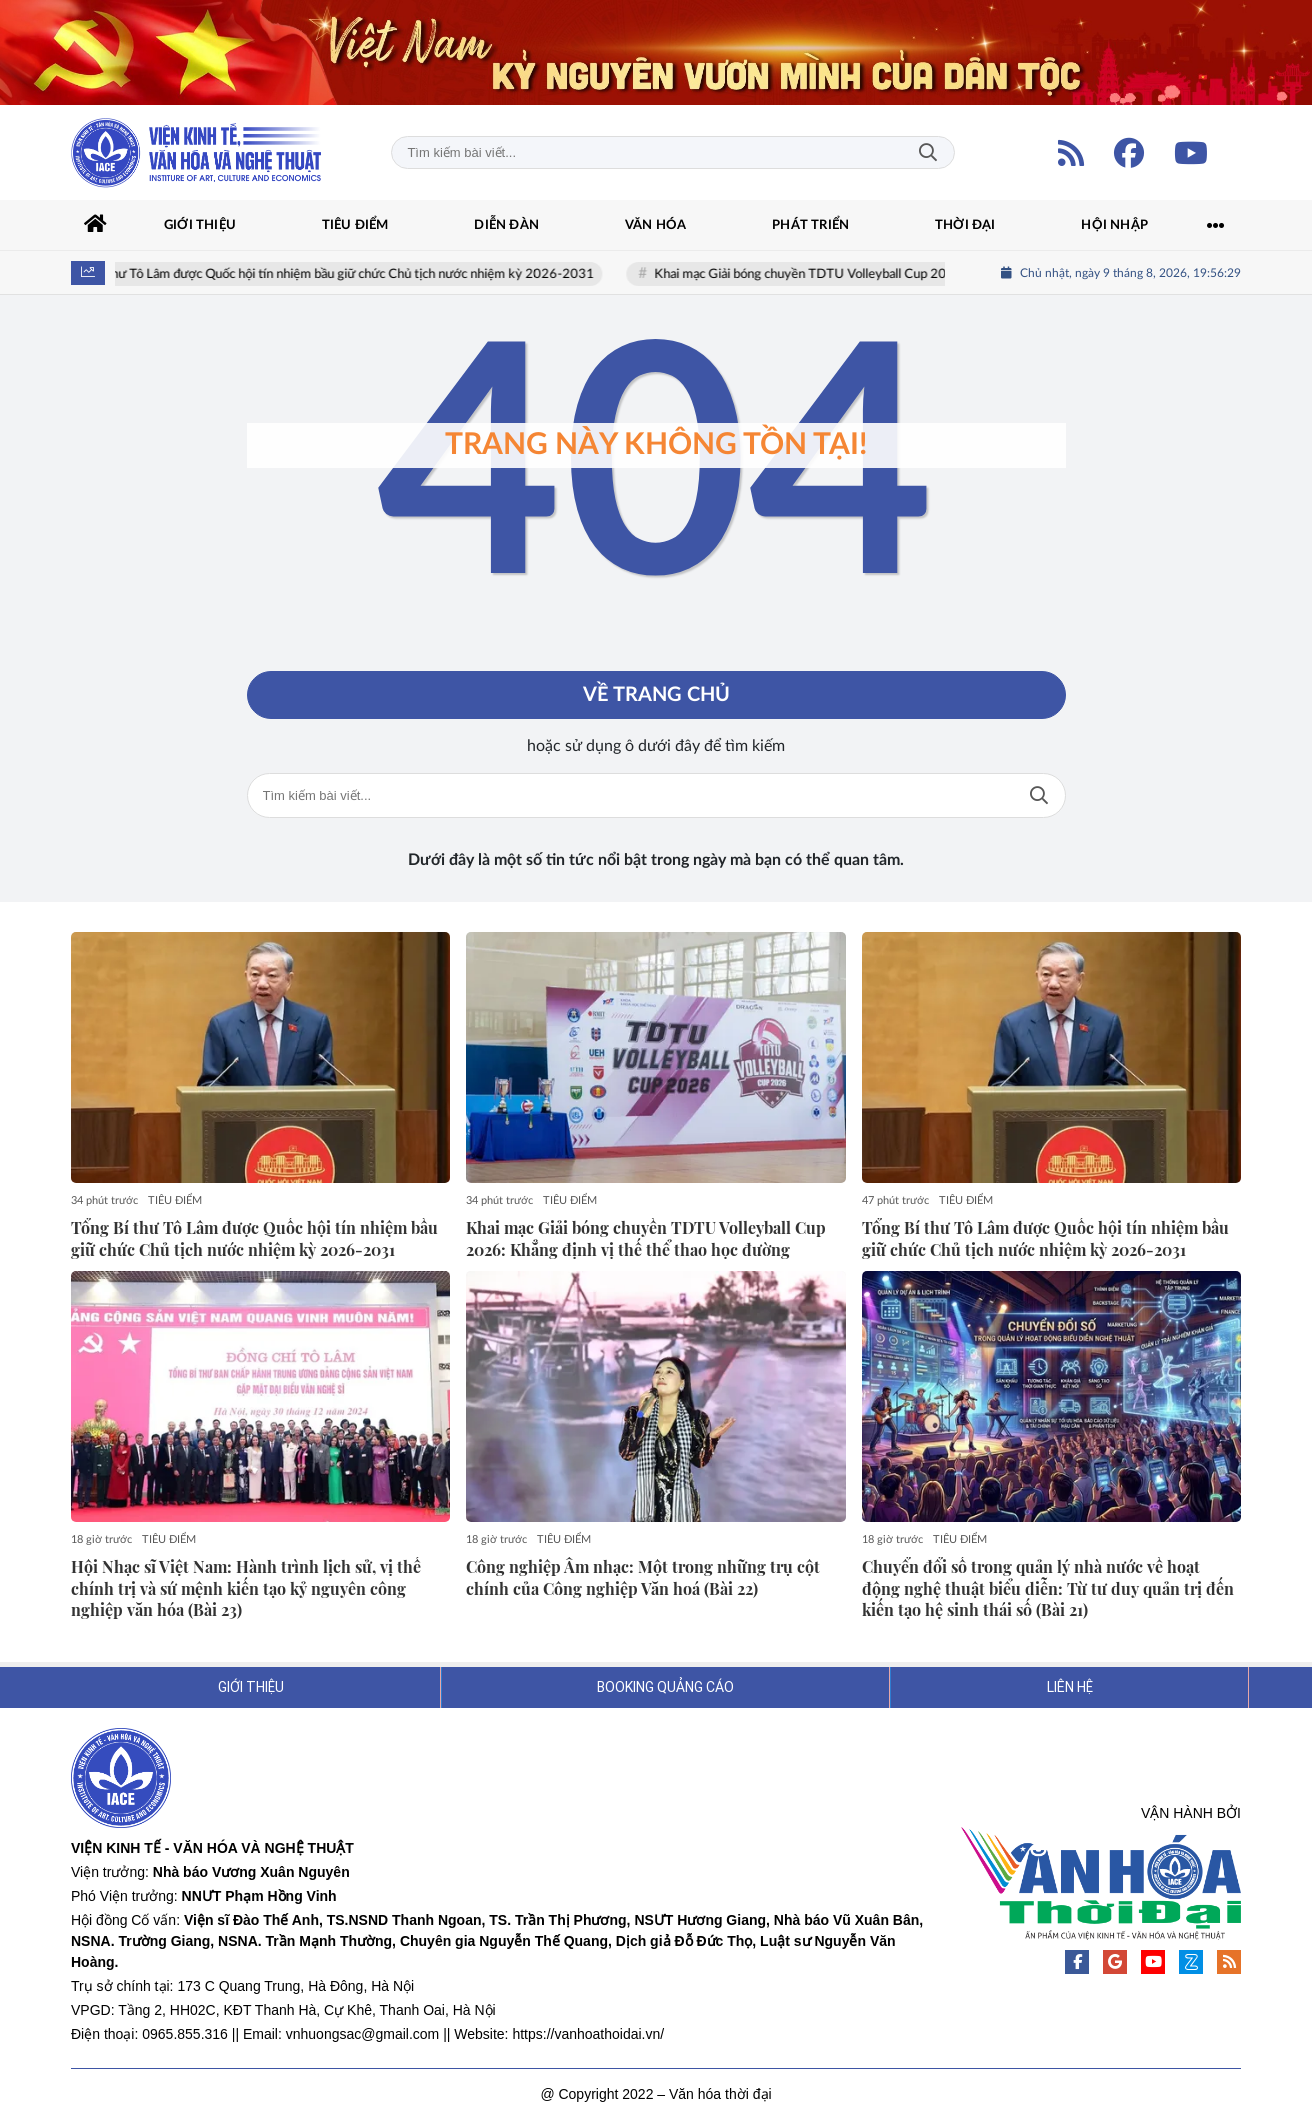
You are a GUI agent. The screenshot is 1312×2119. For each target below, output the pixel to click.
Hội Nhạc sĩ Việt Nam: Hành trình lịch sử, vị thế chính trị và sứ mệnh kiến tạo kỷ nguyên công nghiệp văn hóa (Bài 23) (246, 1588)
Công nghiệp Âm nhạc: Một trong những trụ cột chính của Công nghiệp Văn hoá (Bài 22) (643, 1577)
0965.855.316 (185, 2034)
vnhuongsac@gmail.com (363, 2034)
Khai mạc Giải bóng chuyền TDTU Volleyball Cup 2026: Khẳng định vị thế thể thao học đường (931, 274)
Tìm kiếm (928, 152)
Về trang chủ (656, 695)
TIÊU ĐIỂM (175, 1200)
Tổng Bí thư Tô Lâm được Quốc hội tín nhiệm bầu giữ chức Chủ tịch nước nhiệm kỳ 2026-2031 (342, 274)
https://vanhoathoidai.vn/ (588, 2034)
